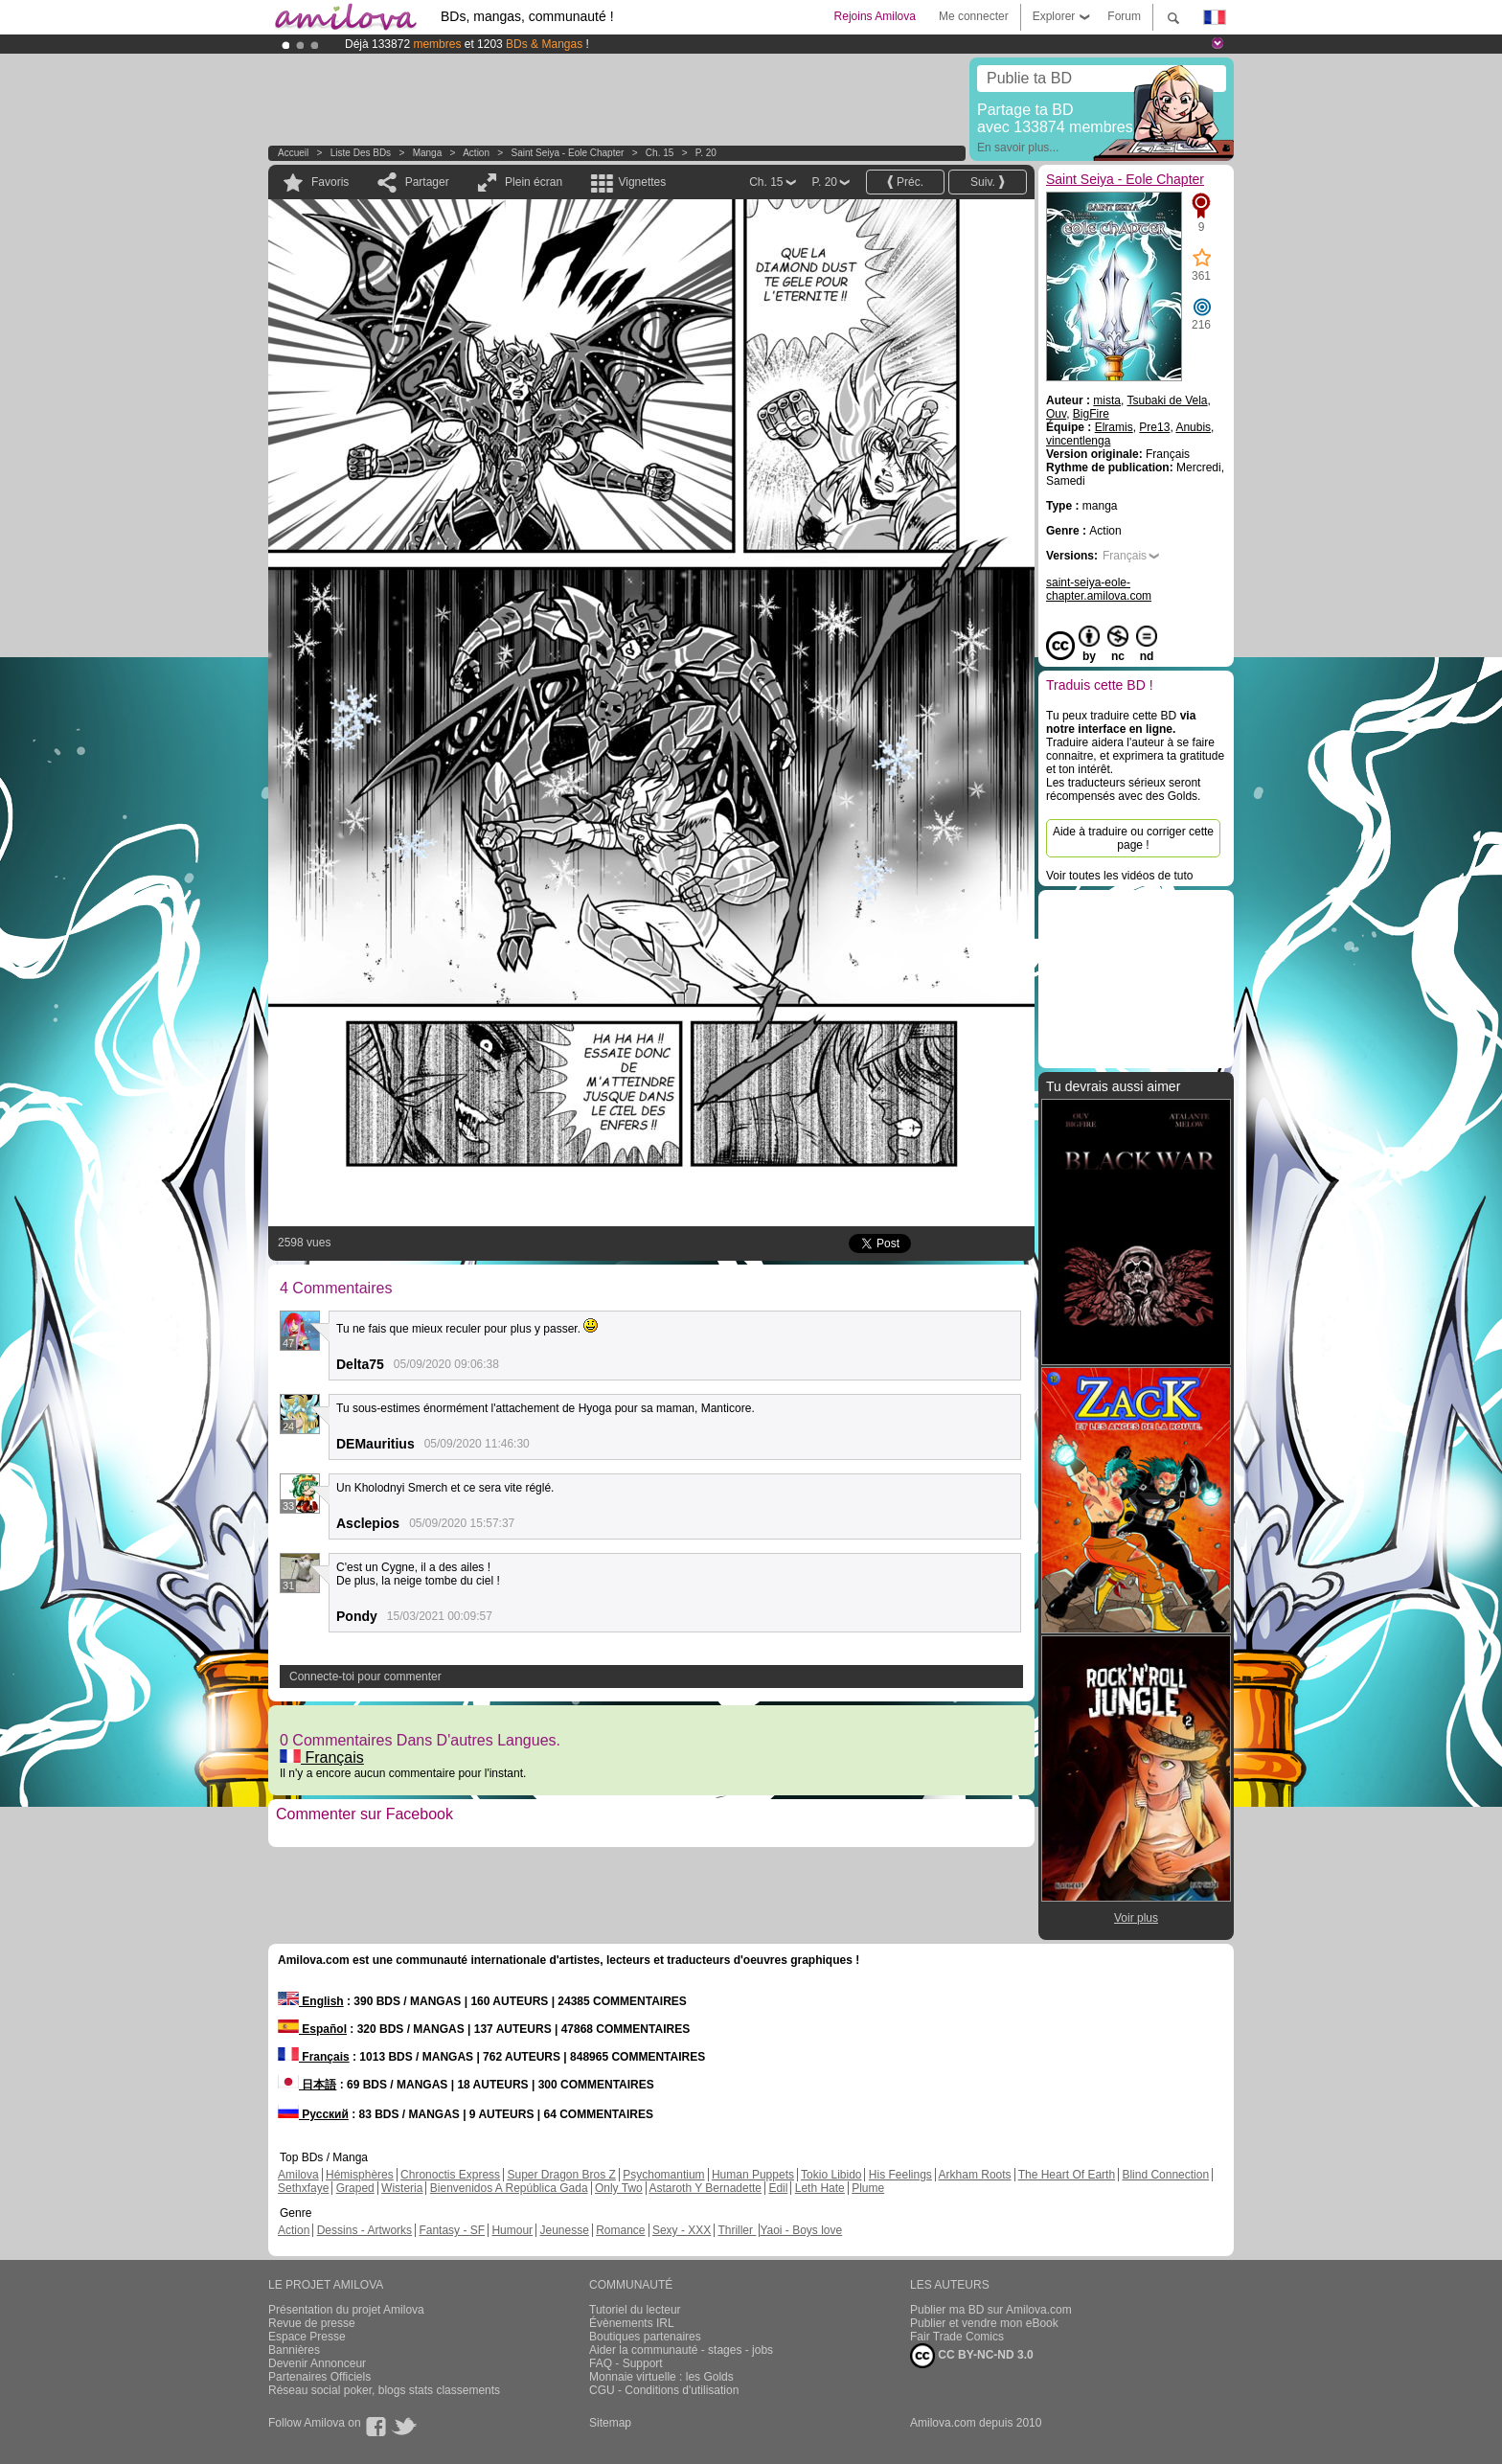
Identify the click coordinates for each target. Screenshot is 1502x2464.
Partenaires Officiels (319, 2377)
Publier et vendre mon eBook (984, 2323)
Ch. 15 (659, 153)
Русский (313, 2114)
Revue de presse (311, 2323)
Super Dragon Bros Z (561, 2174)
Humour (512, 2230)
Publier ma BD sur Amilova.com (991, 2309)
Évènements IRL (631, 2323)
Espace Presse (307, 2336)
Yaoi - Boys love (801, 2230)
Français (322, 1757)
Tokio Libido (831, 2174)
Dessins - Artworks (364, 2230)
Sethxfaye (303, 2188)
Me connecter (974, 16)
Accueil (293, 153)
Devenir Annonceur (317, 2363)
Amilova (298, 2174)
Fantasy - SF (452, 2230)
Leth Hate (820, 2188)
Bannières (294, 2350)
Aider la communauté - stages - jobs (681, 2350)
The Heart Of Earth (1066, 2174)
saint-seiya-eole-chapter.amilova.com (1098, 589)
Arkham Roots (975, 2174)
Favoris (330, 182)
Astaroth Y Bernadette (705, 2188)
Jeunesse (563, 2230)
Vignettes (642, 182)
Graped (355, 2188)
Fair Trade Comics (957, 2336)
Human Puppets (753, 2174)
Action (476, 153)
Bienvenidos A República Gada (509, 2188)
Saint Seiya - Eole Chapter (568, 153)
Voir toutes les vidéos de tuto (1119, 875)
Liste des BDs (360, 153)
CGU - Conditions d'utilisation (664, 2390)
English (311, 2001)
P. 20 (706, 153)
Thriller (736, 2230)
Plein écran (533, 182)
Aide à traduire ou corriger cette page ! (1133, 838)
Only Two (619, 2188)
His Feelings (900, 2174)
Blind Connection (1165, 2174)
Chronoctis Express (450, 2174)
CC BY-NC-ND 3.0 (972, 2355)
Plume (868, 2188)
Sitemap (610, 2423)
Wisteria (401, 2188)
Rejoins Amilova (875, 16)
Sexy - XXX (681, 2230)
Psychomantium (663, 2174)
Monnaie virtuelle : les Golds (661, 2377)
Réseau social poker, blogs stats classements (384, 2390)
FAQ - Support (626, 2363)
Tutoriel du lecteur (635, 2309)
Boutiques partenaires (645, 2336)
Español (312, 2029)
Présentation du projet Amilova (346, 2309)
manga (428, 153)
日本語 (307, 2084)
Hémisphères (360, 2174)
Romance (620, 2230)
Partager (427, 182)
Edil (777, 2188)
